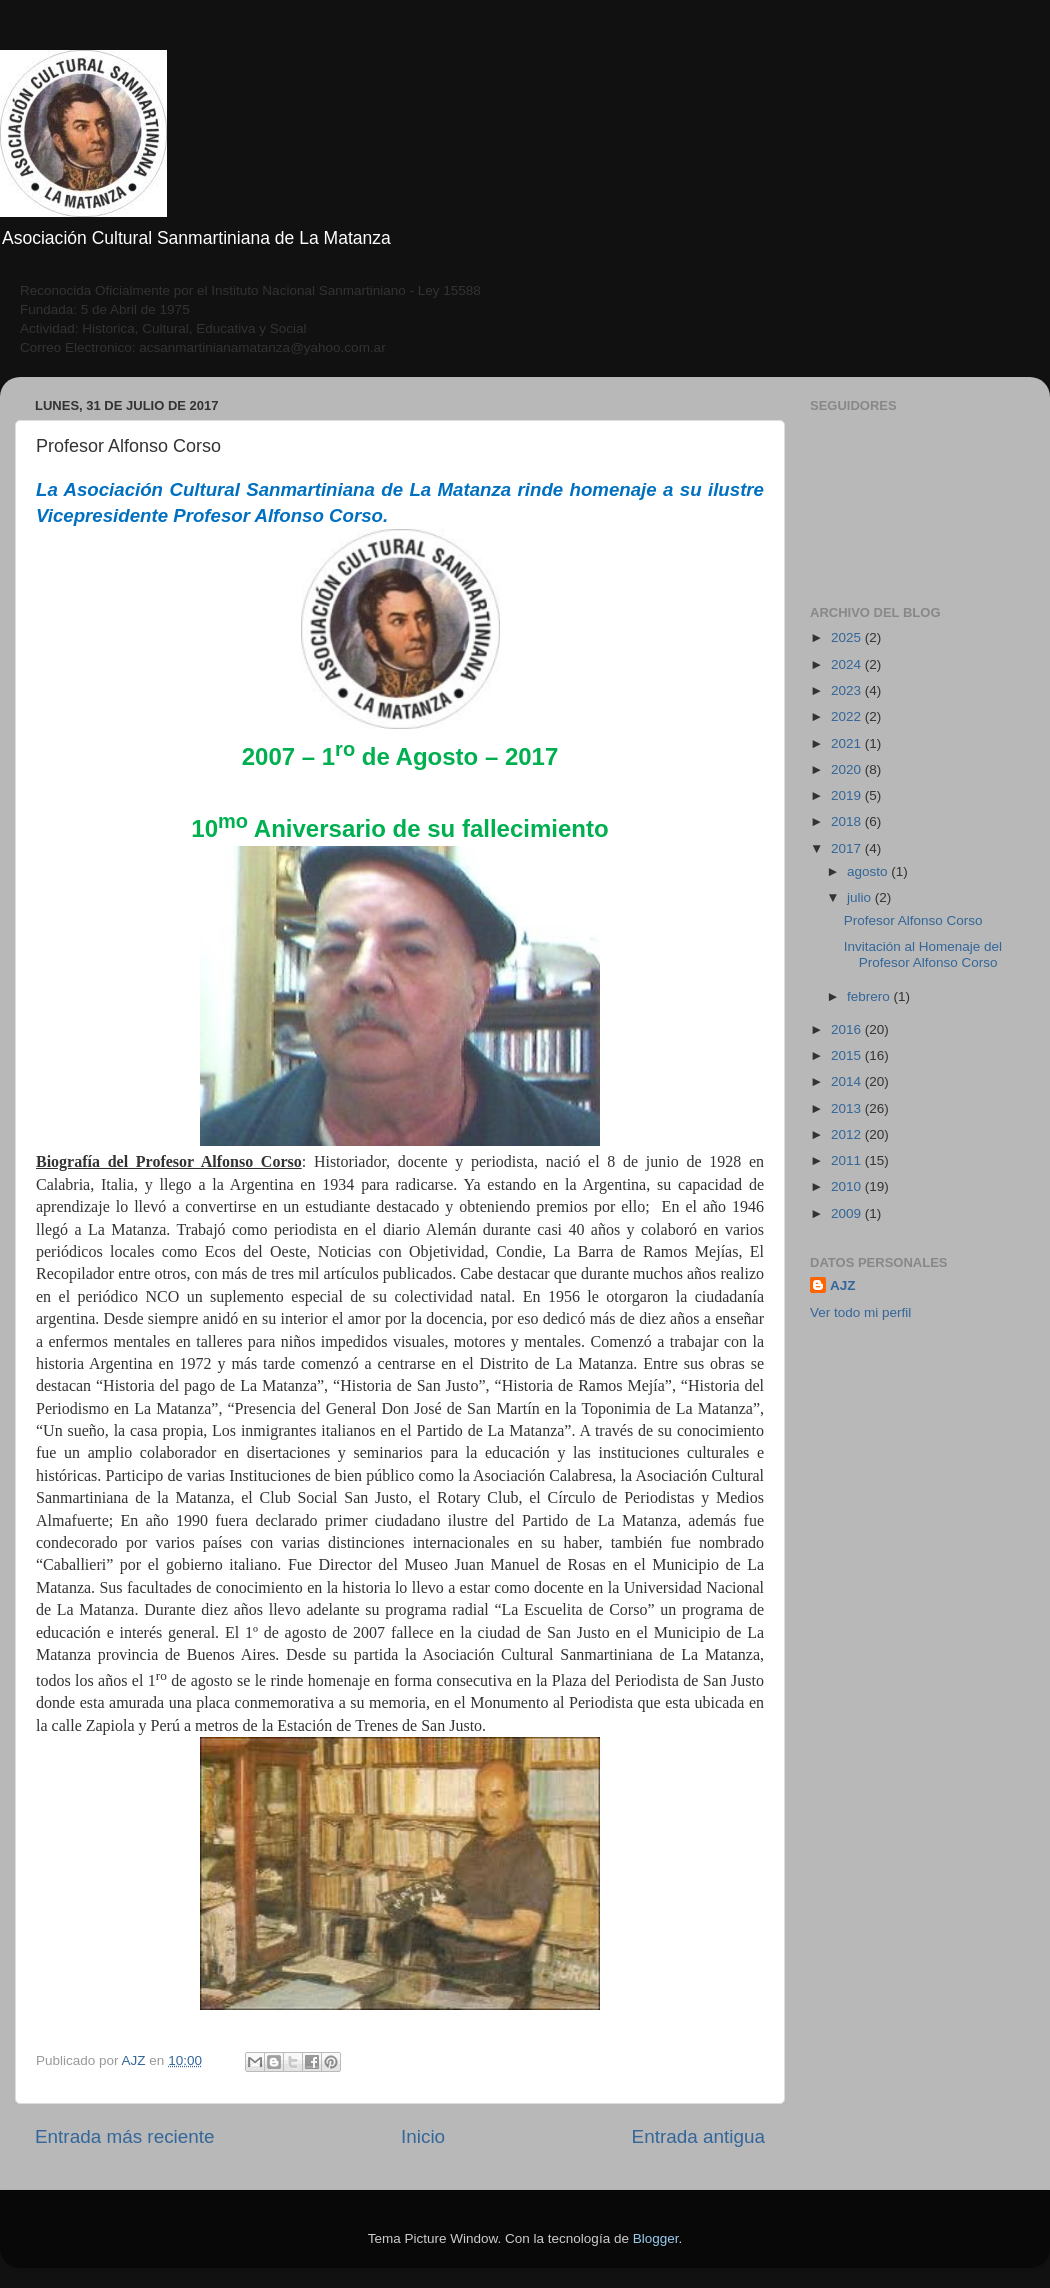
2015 (848, 1055)
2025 (848, 637)
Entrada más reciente (125, 2136)
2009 (848, 1213)
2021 (848, 743)
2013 (848, 1108)
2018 (848, 821)
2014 (848, 1081)
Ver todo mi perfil (860, 1312)
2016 (848, 1029)
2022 (848, 716)
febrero (870, 996)
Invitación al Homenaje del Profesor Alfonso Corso (923, 954)
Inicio (423, 2136)
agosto (869, 871)
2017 (848, 848)
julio (861, 897)
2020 (848, 769)
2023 (848, 690)
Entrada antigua (698, 2136)
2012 (848, 1134)
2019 (848, 795)
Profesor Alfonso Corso (913, 920)
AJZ (843, 1285)
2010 (848, 1186)
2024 (848, 664)
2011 (848, 1160)
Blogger (656, 2238)
